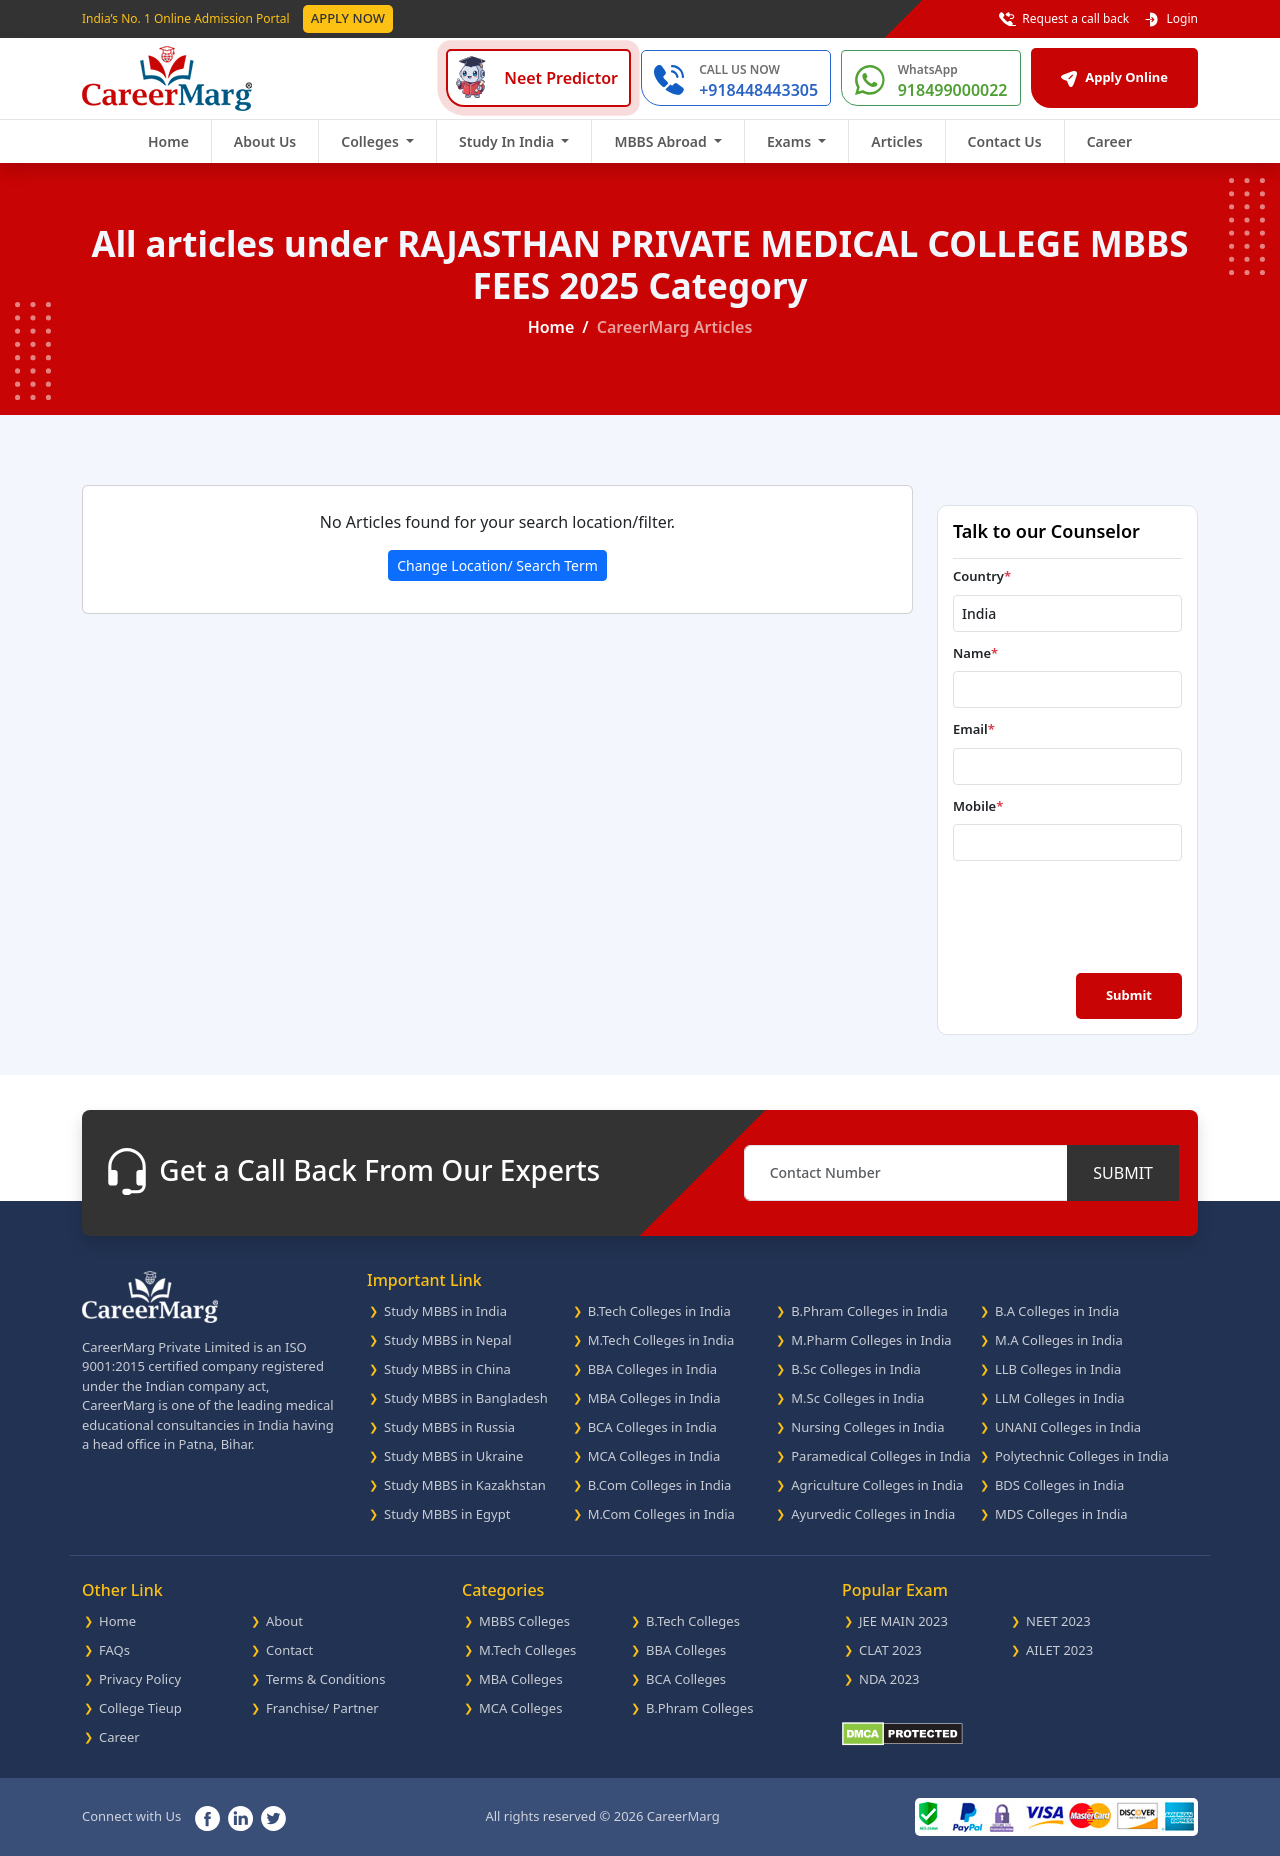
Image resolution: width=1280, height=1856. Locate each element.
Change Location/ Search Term (497, 565)
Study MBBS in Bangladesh (466, 1398)
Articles (896, 141)
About (284, 1621)
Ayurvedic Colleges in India (873, 1514)
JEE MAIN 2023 (903, 1621)
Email (974, 729)
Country (982, 576)
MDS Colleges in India (1061, 1514)
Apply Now (348, 18)
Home (168, 141)
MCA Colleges (520, 1708)
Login (1170, 19)
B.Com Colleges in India (660, 1485)
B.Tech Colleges (693, 1621)
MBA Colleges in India (654, 1398)
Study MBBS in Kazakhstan (465, 1485)
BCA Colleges (686, 1679)
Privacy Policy (140, 1679)
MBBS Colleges (524, 1621)
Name (975, 653)
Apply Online (1114, 77)
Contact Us (1005, 141)
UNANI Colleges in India (1068, 1427)
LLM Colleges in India (1060, 1398)
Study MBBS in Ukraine (453, 1456)
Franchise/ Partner (322, 1708)
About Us (265, 141)
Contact (289, 1650)
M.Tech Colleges (527, 1650)
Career (1109, 141)
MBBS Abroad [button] (662, 141)
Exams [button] (791, 141)
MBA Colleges (521, 1679)
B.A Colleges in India (1057, 1311)
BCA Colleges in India (652, 1427)
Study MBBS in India (445, 1311)
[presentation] (1070, 915)
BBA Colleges (686, 1650)
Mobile (978, 806)
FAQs (114, 1650)
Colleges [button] (371, 141)
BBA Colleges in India (653, 1369)
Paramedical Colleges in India (881, 1456)
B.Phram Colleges (699, 1708)
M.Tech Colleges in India (661, 1340)
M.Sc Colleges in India (857, 1398)
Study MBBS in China (447, 1369)
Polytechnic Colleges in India (1082, 1456)
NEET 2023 (1058, 1621)
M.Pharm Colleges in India (871, 1340)
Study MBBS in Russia (449, 1427)
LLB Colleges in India (1058, 1369)
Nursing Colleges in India (867, 1427)
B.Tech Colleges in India (659, 1311)
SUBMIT (1123, 1173)
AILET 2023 (1059, 1650)
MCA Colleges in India (654, 1456)
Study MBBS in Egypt (447, 1514)
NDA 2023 (889, 1679)
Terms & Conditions (325, 1679)
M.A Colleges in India (1059, 1340)
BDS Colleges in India (1059, 1485)
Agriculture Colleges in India (877, 1485)
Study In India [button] (508, 141)
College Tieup (140, 1708)
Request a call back (1064, 19)
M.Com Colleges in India (661, 1514)
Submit (1129, 995)
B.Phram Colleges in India (869, 1311)
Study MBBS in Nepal (448, 1340)
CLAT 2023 (890, 1650)
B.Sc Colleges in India (855, 1369)
